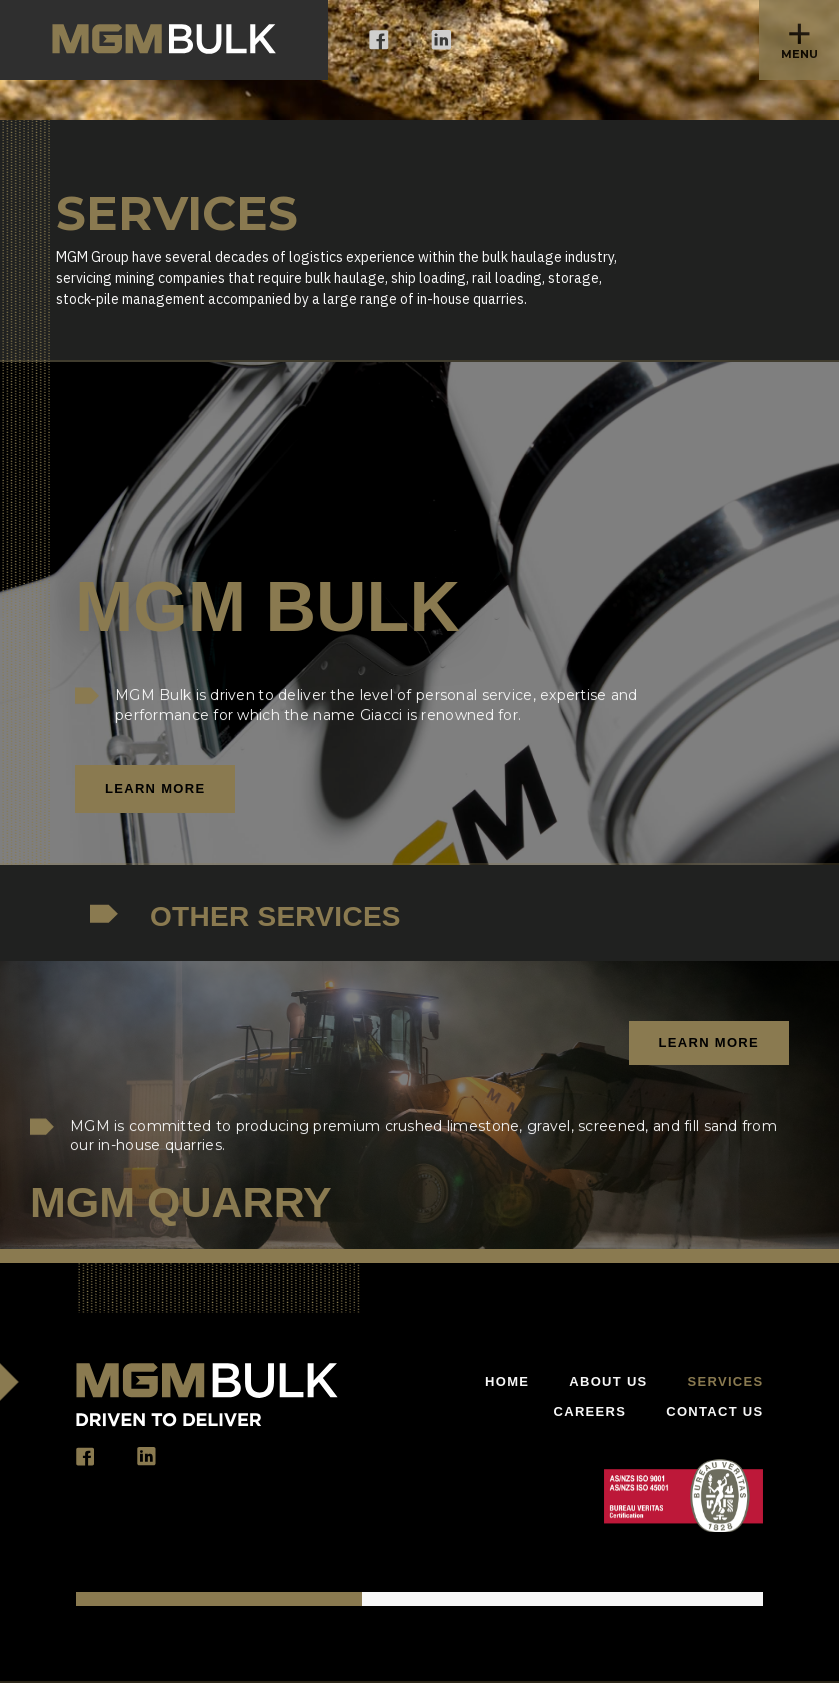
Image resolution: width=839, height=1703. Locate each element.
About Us (608, 1381)
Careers (590, 1411)
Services (726, 1381)
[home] (164, 40)
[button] (799, 40)
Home (507, 1381)
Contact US (714, 1411)
